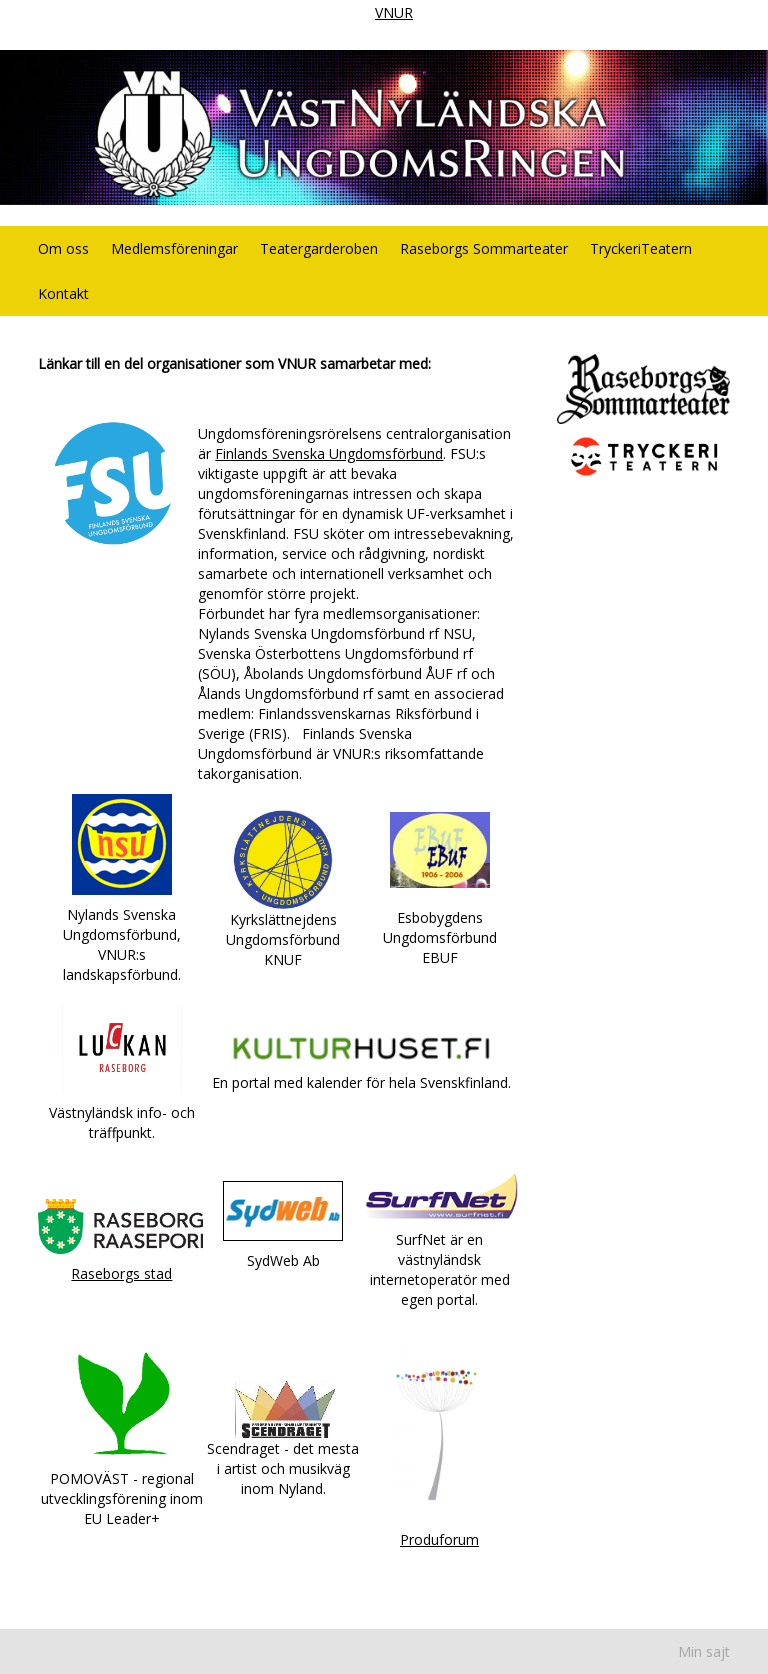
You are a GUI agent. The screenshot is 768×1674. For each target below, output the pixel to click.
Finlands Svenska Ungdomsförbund (329, 453)
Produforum (439, 1539)
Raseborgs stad (121, 1273)
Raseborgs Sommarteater (484, 248)
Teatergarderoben (319, 248)
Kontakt (63, 293)
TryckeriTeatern (641, 248)
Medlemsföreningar (174, 248)
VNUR (394, 12)
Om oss (63, 248)
